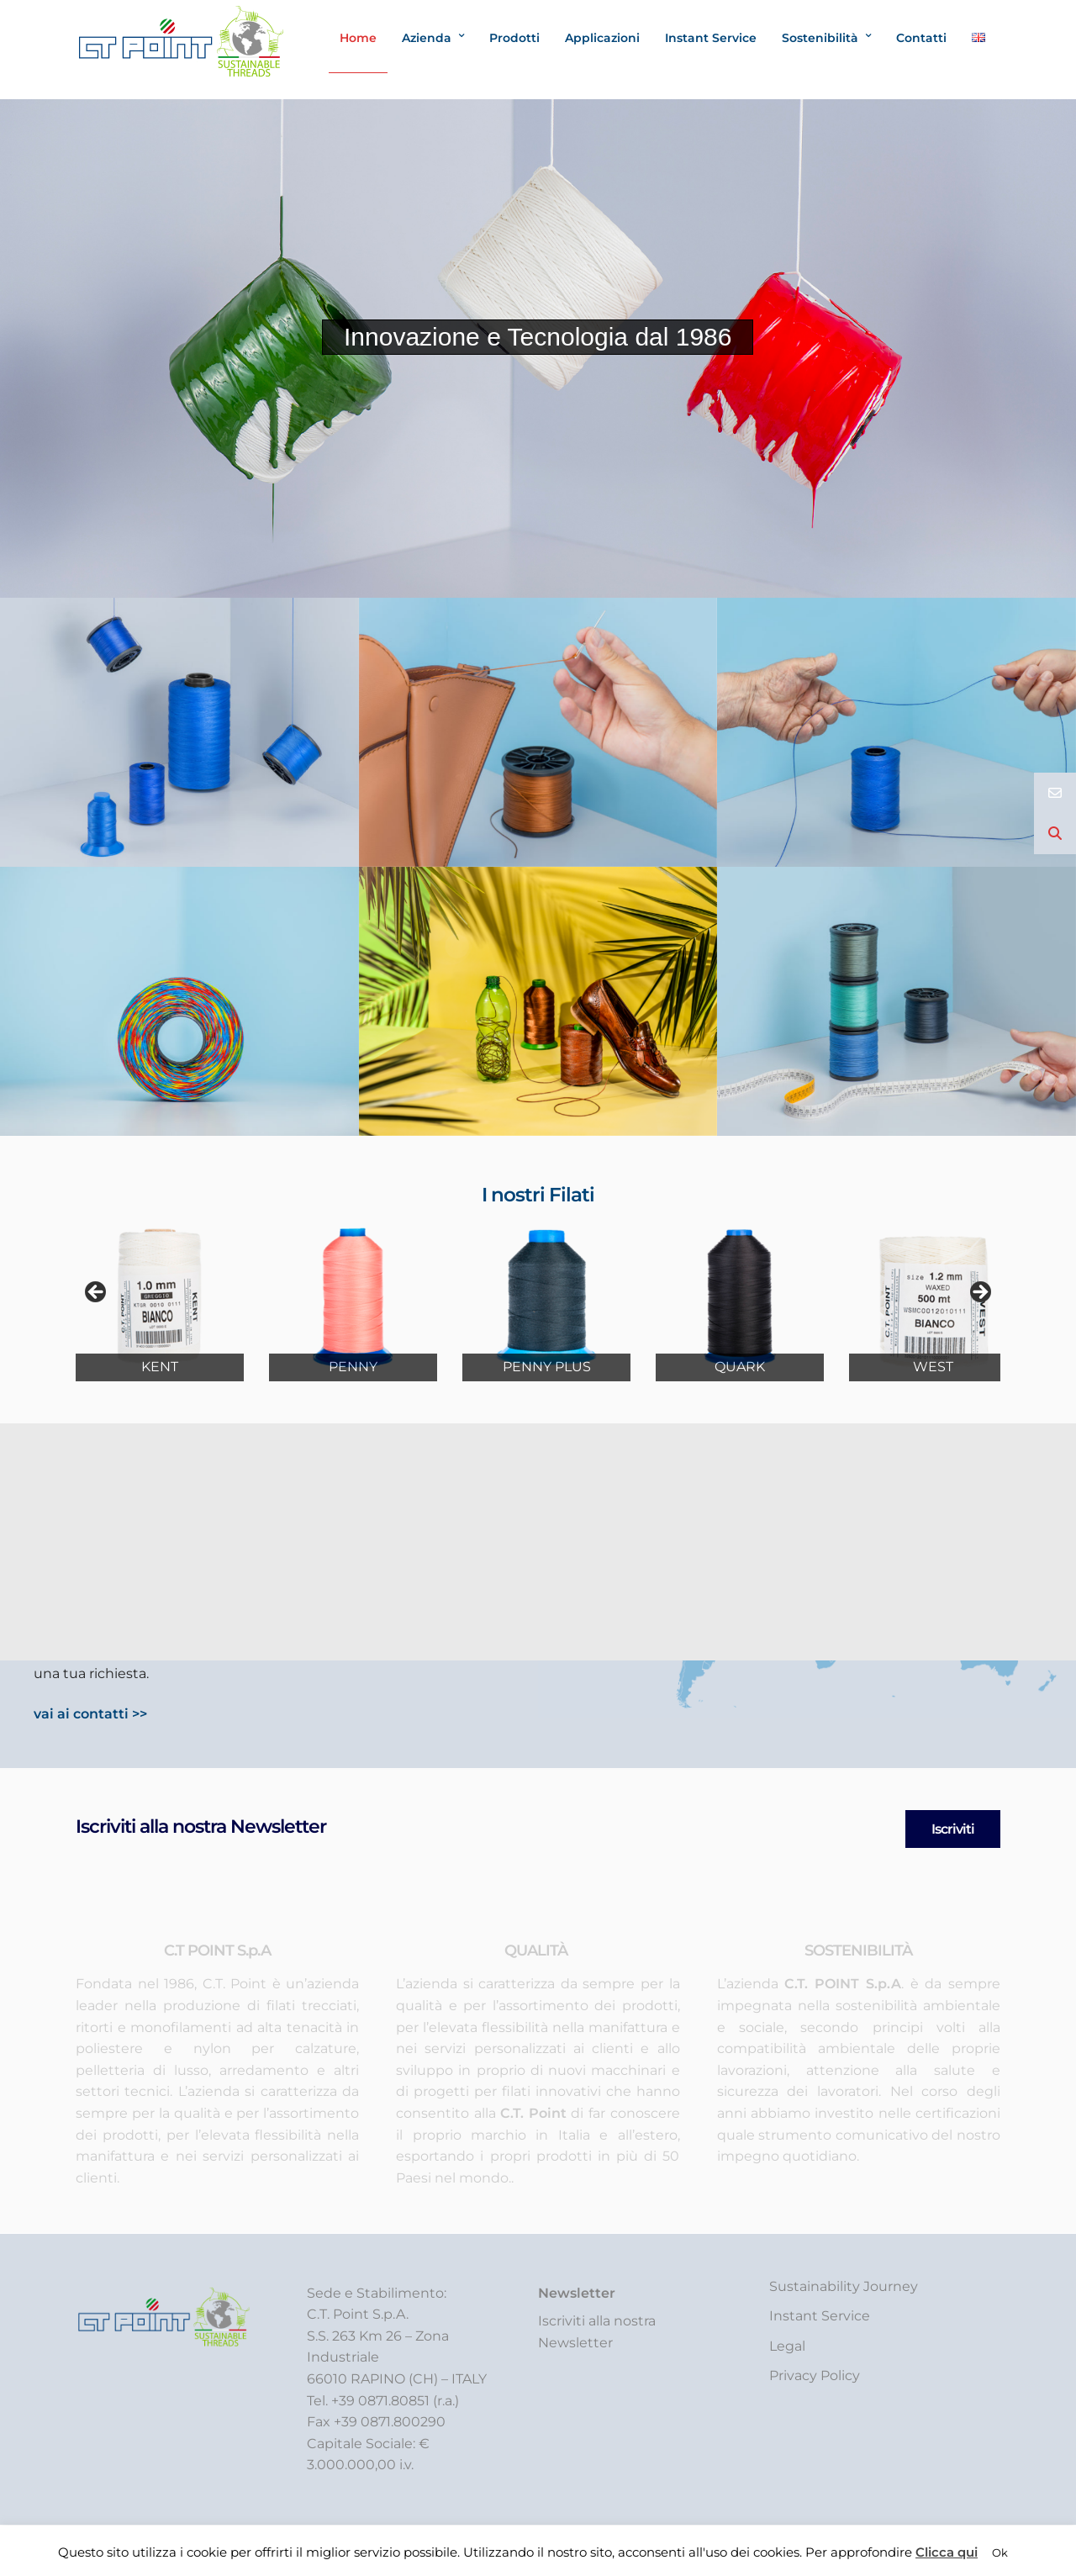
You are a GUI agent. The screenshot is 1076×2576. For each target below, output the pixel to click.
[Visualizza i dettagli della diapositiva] (160, 1297)
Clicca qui (946, 2552)
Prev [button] (96, 1293)
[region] (538, 1297)
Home (358, 37)
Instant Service (711, 37)
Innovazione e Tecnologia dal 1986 (537, 337)
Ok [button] (1000, 2552)
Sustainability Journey (843, 2286)
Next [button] (979, 1293)
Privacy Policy (814, 2375)
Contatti (921, 37)
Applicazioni (602, 37)
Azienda (426, 37)
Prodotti (514, 37)
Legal (787, 2346)
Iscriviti (952, 1829)
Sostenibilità (820, 37)
